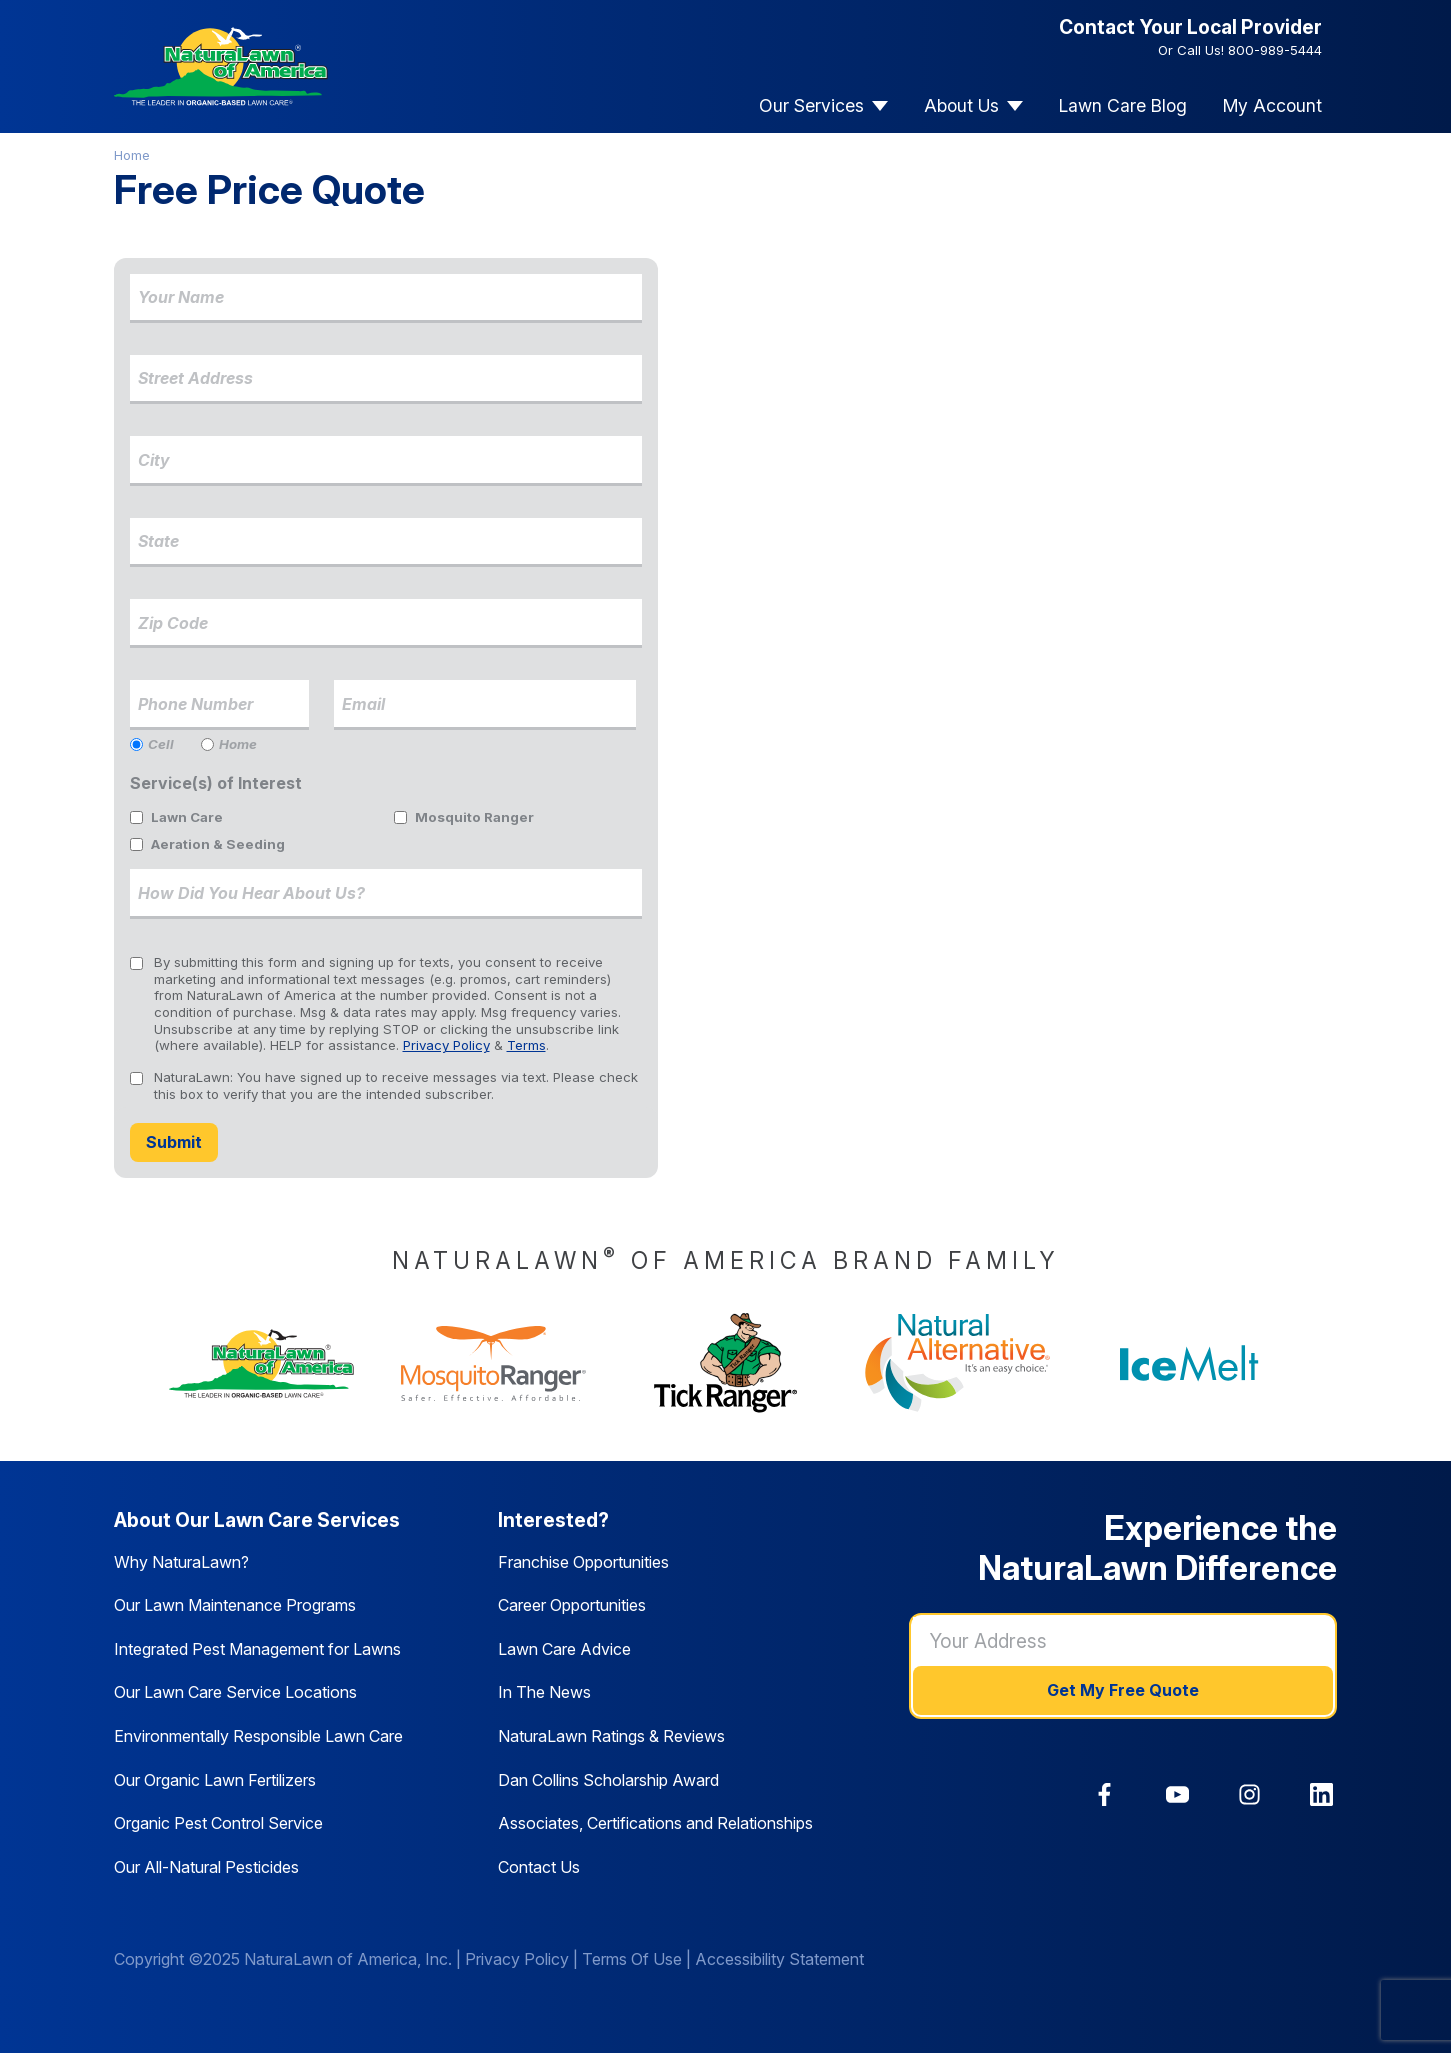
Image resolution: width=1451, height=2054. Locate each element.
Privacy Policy (446, 1045)
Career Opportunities (572, 1605)
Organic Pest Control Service (218, 1823)
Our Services (811, 105)
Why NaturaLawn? (181, 1562)
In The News (544, 1692)
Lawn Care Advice (564, 1649)
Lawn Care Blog (1123, 105)
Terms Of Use (632, 1959)
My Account (1272, 105)
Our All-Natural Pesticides (206, 1867)
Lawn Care (187, 817)
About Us (961, 105)
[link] (1104, 1794)
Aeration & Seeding (218, 844)
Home (132, 155)
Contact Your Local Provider (1190, 27)
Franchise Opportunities (583, 1562)
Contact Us (539, 1867)
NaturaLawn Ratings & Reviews (611, 1736)
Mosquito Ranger (474, 817)
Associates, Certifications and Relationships (655, 1823)
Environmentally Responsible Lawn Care (258, 1736)
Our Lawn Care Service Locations (235, 1692)
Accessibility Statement (779, 1959)
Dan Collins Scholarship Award (608, 1780)
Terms (526, 1045)
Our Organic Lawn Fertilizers (215, 1780)
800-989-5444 (1275, 50)
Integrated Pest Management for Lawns (257, 1649)
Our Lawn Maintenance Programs (235, 1605)
